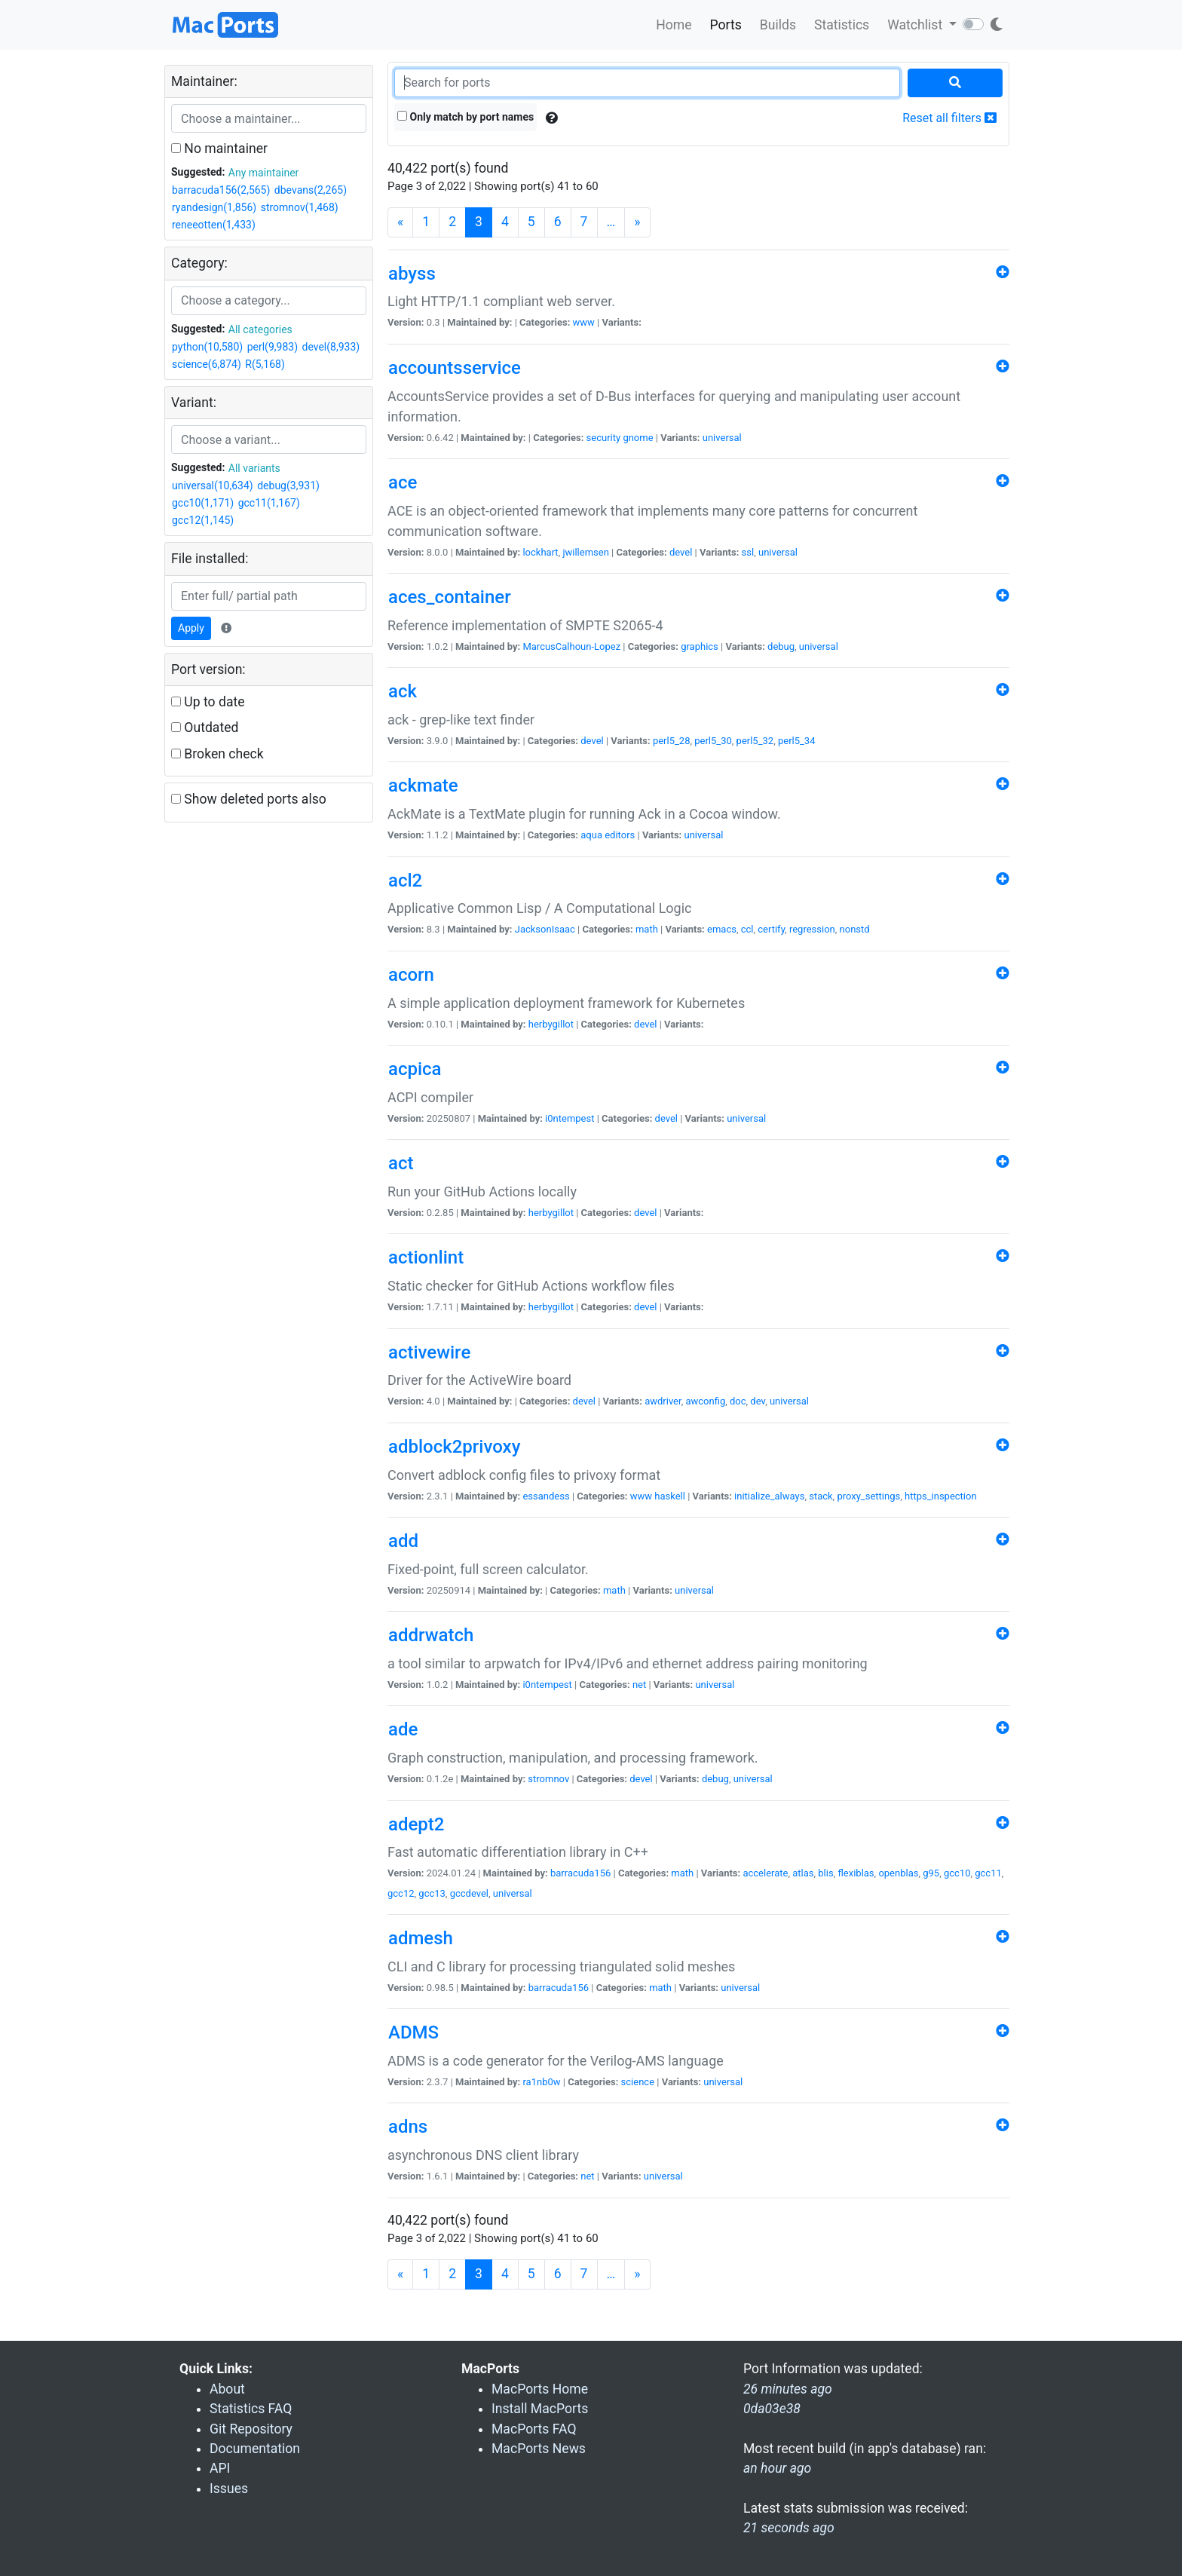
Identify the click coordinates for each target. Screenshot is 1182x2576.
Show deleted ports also (248, 799)
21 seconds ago (788, 2527)
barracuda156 (580, 1873)
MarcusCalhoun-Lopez (571, 646)
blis (825, 1873)
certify (771, 929)
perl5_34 (797, 740)
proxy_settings (868, 1496)
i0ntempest (569, 1118)
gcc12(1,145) (203, 520)
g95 (931, 1873)
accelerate (765, 1873)
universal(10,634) (212, 485)
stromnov (548, 1778)
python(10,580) (207, 347)
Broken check (217, 753)
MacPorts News (538, 2448)
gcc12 (401, 1893)
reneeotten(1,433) (214, 225)
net (639, 1684)
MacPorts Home (539, 2389)
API (220, 2468)
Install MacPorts (539, 2408)
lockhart (540, 552)
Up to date (208, 701)
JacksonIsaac (545, 929)
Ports (726, 24)
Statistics (841, 24)
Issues (229, 2488)
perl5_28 (672, 740)
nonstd (855, 929)
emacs (721, 929)
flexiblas (856, 1873)
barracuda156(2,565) (221, 190)
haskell (669, 1496)
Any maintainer (263, 173)
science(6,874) (206, 364)
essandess (545, 1496)
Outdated (204, 727)
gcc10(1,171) (203, 503)
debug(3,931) (288, 485)
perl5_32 (755, 740)
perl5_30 (713, 740)
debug (781, 646)
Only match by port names (465, 117)
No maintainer (219, 148)
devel (680, 552)
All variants (254, 468)
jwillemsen (585, 552)
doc (738, 1401)
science (637, 2081)
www (584, 322)
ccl (747, 929)
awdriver (663, 1401)
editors (620, 835)
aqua (591, 835)
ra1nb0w (541, 2081)
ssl (748, 552)
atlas (802, 1873)
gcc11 (988, 1873)
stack (820, 1496)
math (646, 929)
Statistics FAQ (251, 2408)
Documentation (255, 2448)
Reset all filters (949, 118)
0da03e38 (772, 2408)
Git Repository (251, 2429)
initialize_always (769, 1496)
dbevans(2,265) (310, 190)
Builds (778, 24)
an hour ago (777, 2468)
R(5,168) (265, 364)
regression (812, 929)
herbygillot (551, 1024)
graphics (699, 646)
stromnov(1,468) (299, 207)
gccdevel (469, 1893)
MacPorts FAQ (534, 2429)
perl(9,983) (272, 347)
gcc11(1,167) (269, 503)
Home (673, 24)
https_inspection (941, 1496)
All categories (260, 329)
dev (757, 1401)
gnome (638, 437)
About (227, 2389)
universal (722, 437)
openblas (898, 1873)
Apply (191, 628)
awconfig (705, 1401)
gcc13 (432, 1893)
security (603, 437)
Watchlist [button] (916, 24)
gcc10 (957, 1873)
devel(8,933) (331, 347)
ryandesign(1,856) (214, 207)
